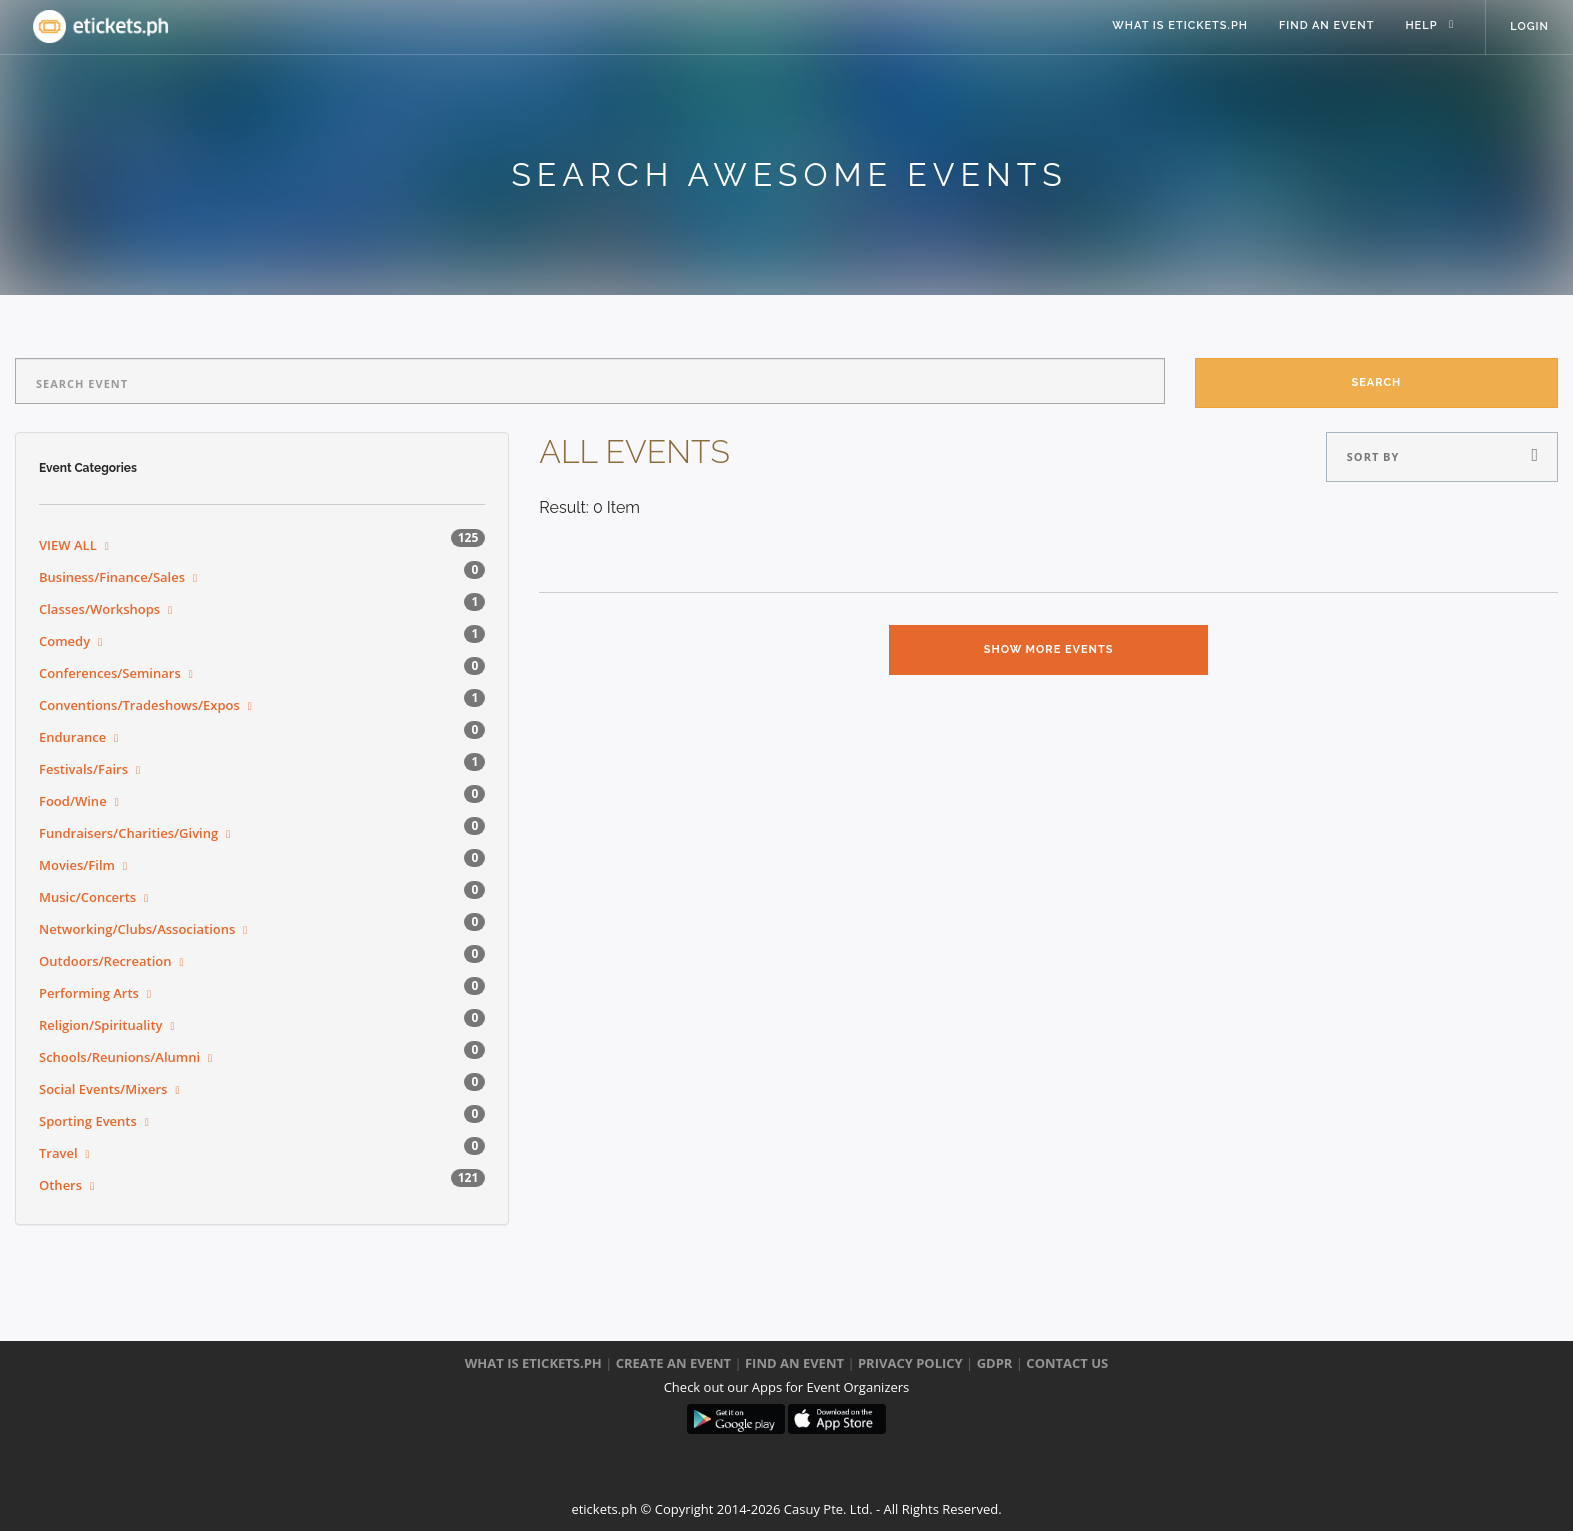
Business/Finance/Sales (112, 577)
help (1419, 27)
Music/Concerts (87, 897)
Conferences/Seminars (110, 673)
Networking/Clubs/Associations (137, 929)
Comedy (64, 641)
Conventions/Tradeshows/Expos (139, 705)
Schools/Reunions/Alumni (119, 1057)
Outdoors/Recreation (105, 961)
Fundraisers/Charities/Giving (128, 833)
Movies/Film (77, 865)
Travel (58, 1153)
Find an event (1324, 27)
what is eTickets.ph (1176, 27)
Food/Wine (73, 801)
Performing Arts (89, 993)
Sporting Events (88, 1121)
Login (1529, 27)
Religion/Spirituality (101, 1025)
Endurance (72, 737)
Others (60, 1185)
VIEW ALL (68, 545)
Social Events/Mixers (103, 1089)
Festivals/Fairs (83, 769)
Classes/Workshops (99, 609)
